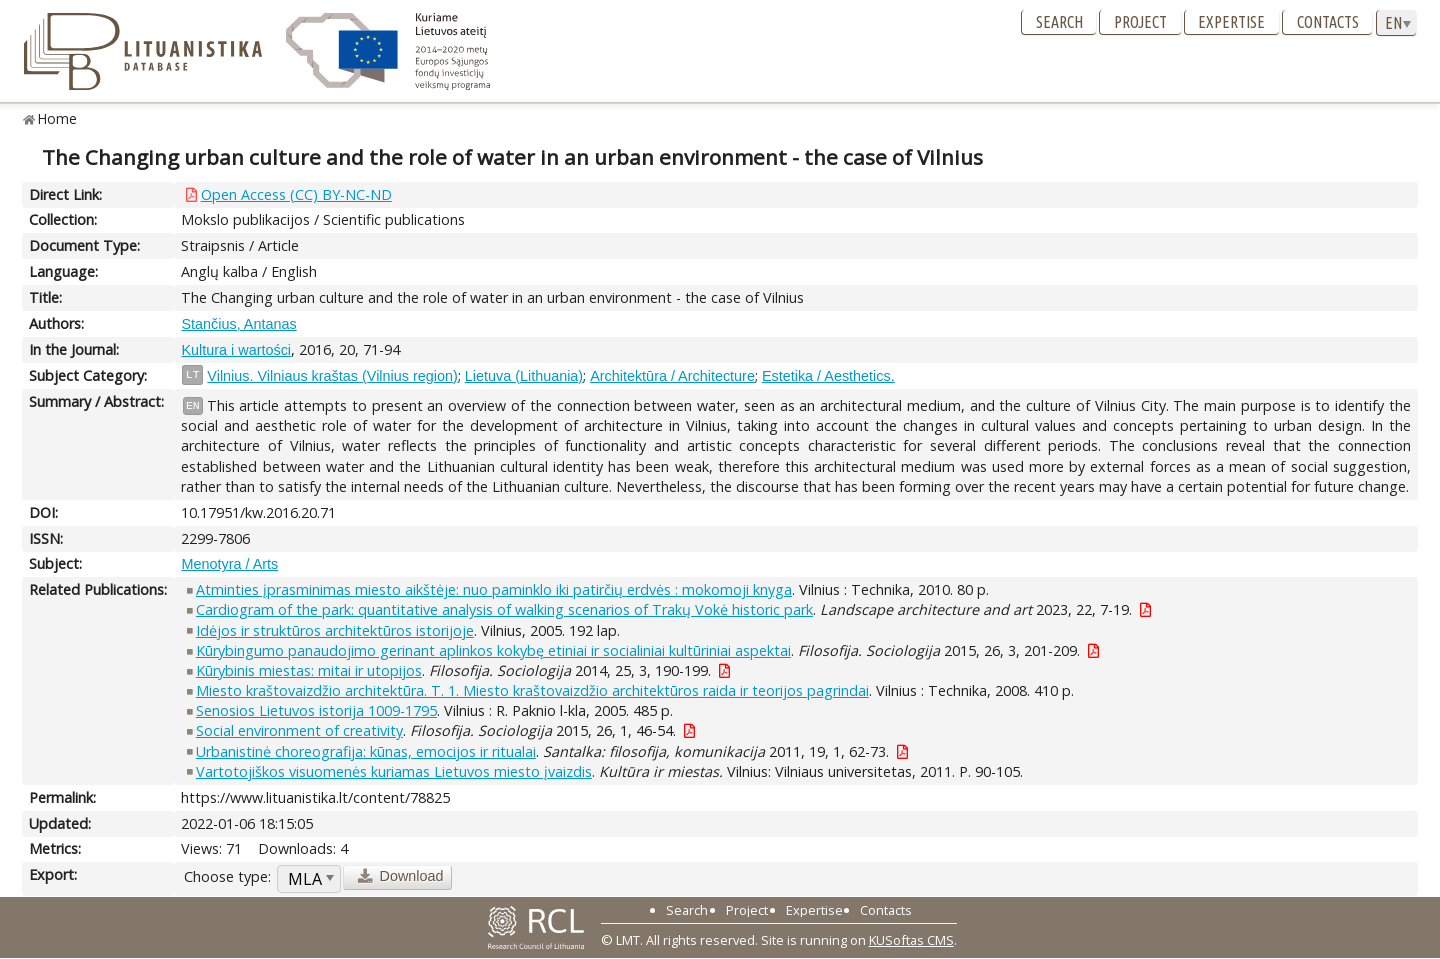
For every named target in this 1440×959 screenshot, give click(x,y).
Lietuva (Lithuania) (524, 376)
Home (57, 118)
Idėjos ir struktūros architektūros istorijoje (335, 630)
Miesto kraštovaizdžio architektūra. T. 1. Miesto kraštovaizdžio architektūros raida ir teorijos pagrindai (532, 690)
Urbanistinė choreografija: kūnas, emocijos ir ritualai (366, 751)
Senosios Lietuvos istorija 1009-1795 (316, 710)
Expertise (1231, 22)
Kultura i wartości (236, 350)
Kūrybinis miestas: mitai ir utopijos (309, 670)
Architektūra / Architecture (672, 376)
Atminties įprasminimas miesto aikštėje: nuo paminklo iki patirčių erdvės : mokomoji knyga (494, 589)
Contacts (1328, 22)
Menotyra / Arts (229, 564)
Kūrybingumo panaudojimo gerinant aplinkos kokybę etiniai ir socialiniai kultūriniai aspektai (493, 650)
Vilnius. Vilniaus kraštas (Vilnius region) (332, 376)
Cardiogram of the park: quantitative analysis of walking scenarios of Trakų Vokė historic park (504, 609)
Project (1140, 22)
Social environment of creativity (299, 730)
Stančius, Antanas (238, 324)
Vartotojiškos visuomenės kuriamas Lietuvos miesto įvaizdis (394, 771)
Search (1059, 22)
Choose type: (227, 876)
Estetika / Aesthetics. (828, 376)
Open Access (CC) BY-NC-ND (296, 194)
